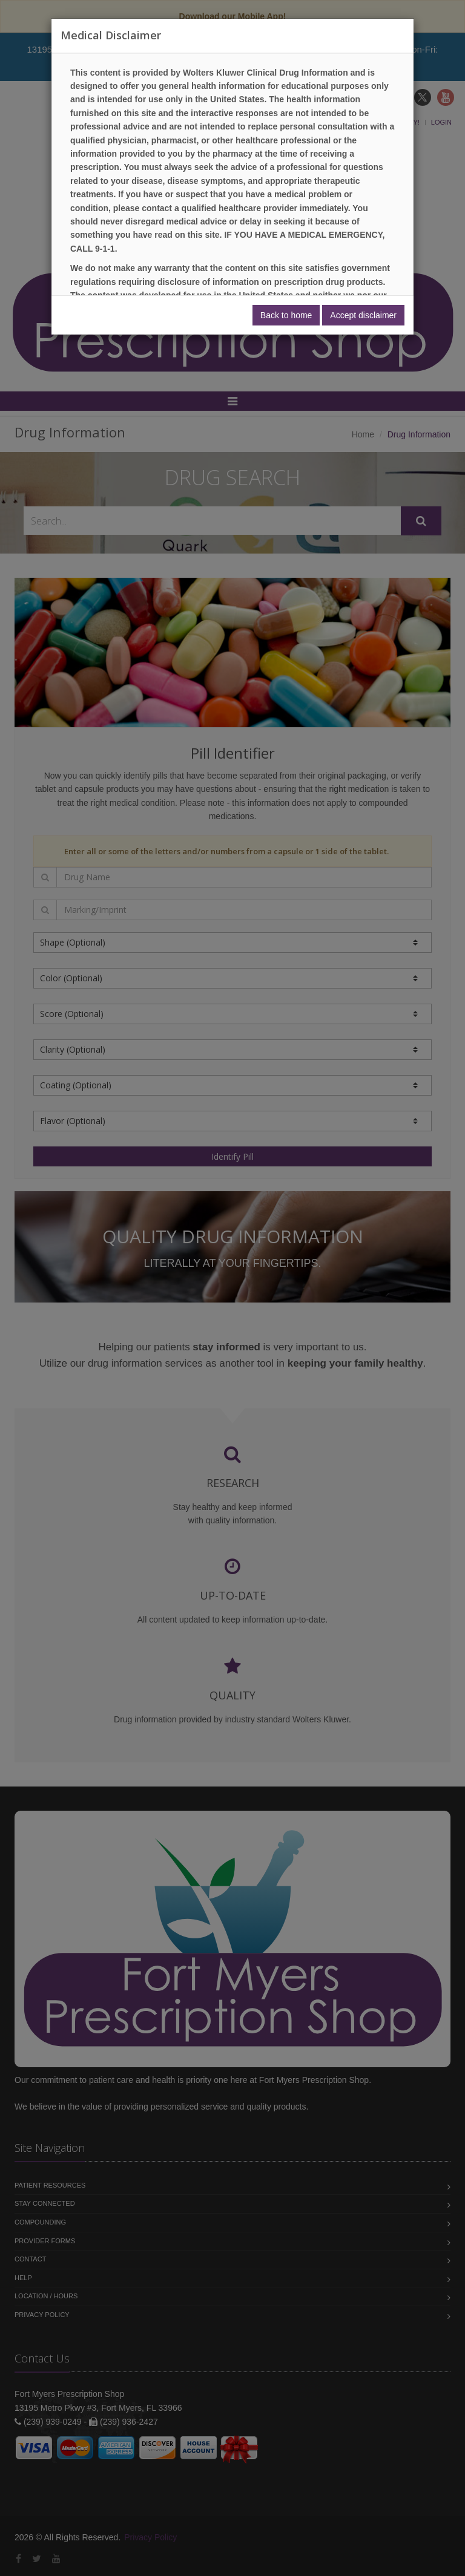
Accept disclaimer (363, 315)
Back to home (286, 315)
